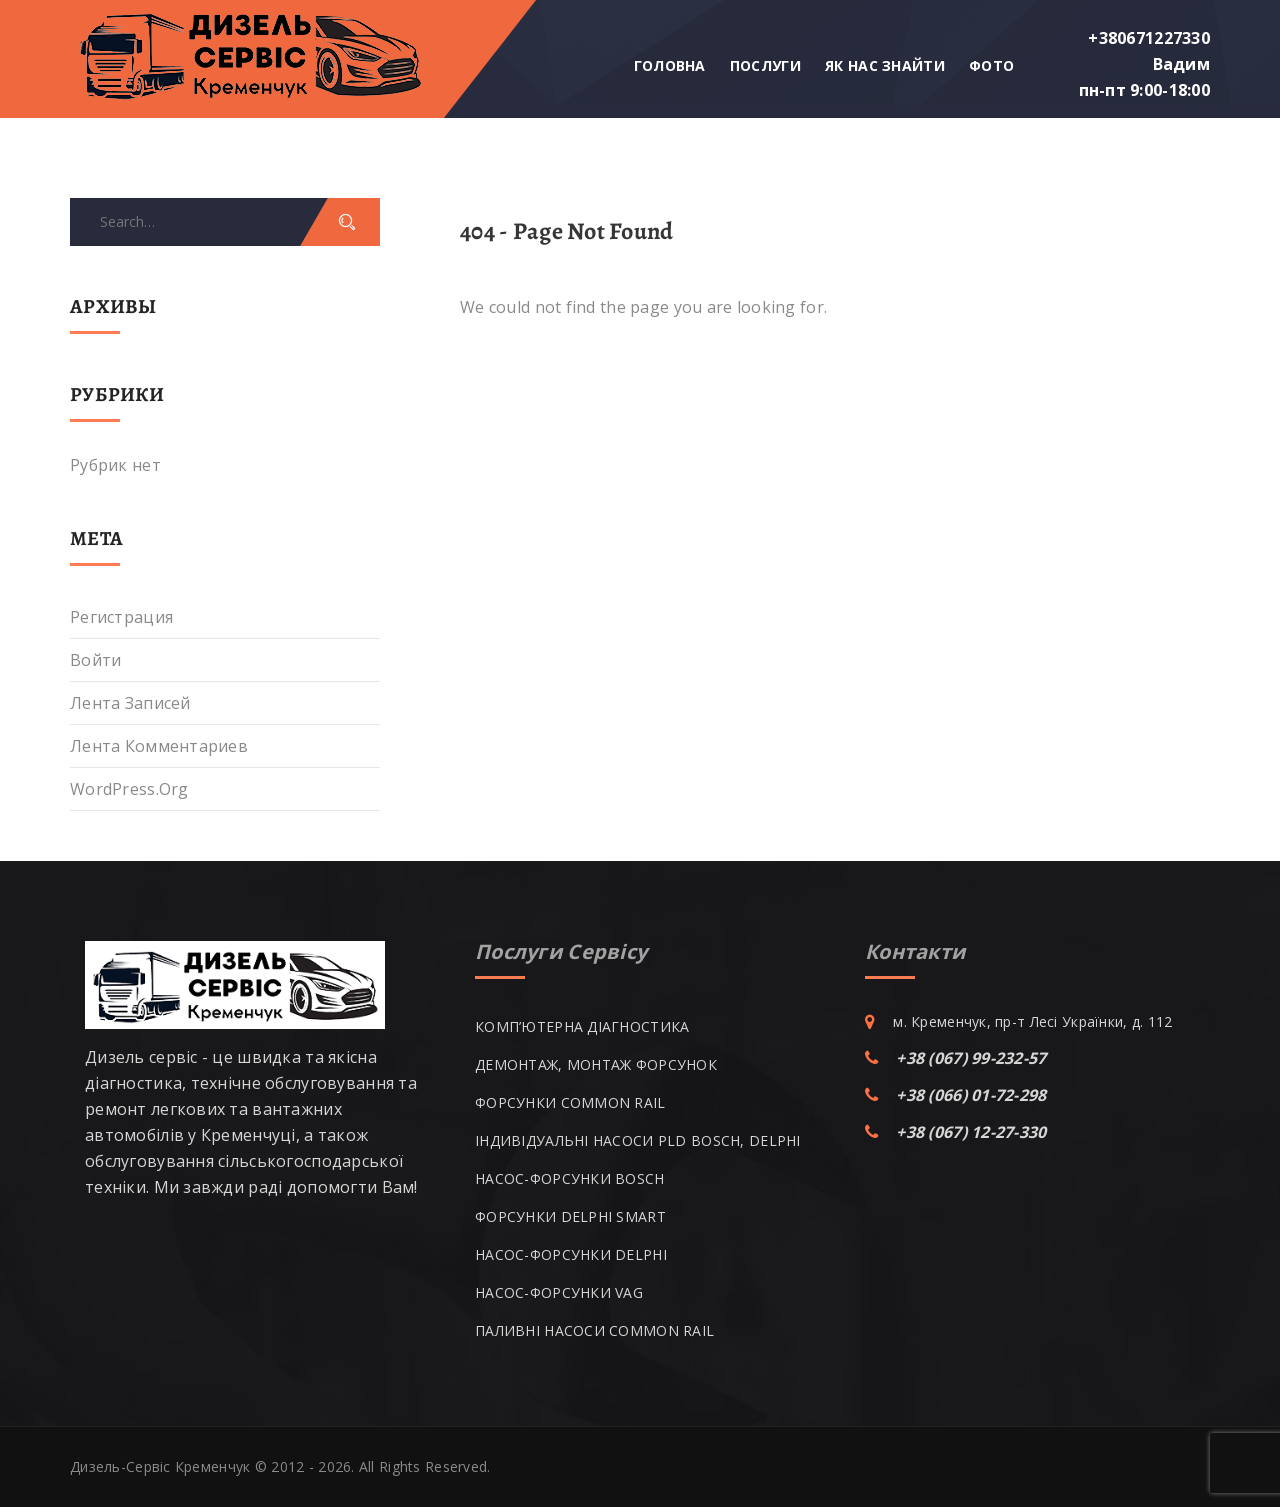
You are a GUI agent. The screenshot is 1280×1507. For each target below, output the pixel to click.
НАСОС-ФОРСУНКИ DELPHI (571, 1254)
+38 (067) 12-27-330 (971, 1132)
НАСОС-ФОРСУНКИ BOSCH (570, 1178)
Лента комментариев (159, 746)
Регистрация (121, 617)
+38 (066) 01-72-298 (971, 1095)
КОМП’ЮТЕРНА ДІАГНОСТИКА (582, 1026)
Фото (991, 65)
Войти (95, 660)
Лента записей (130, 703)
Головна (670, 65)
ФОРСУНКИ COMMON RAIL (570, 1102)
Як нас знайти (885, 65)
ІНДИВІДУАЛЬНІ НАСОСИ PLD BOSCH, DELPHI (638, 1140)
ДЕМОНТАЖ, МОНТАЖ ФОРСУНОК (596, 1064)
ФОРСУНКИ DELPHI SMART (570, 1216)
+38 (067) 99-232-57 (971, 1058)
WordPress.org (129, 789)
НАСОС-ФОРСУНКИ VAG (559, 1292)
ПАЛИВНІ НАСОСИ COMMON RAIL (594, 1330)
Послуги (765, 65)
